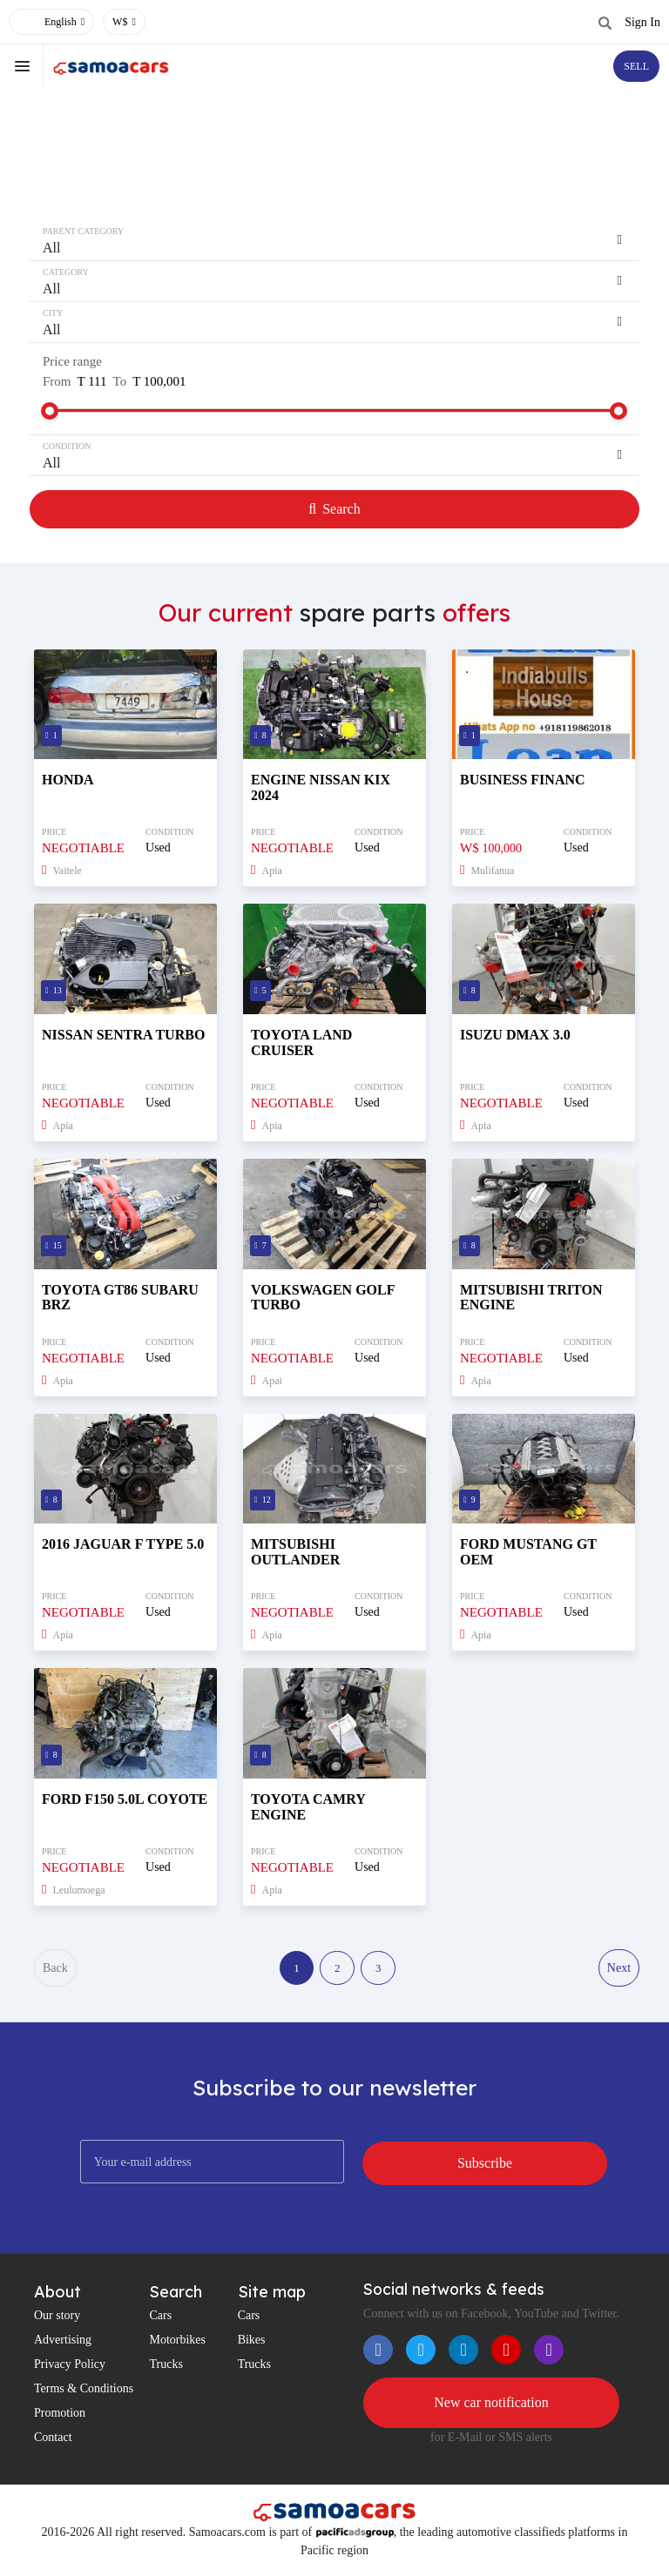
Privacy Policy (69, 2369)
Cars (160, 2320)
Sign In (642, 22)
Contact (53, 2442)
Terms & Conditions (83, 2393)
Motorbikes (177, 2344)
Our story (57, 2320)
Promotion (59, 2418)
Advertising (62, 2344)
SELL (636, 66)
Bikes (252, 2344)
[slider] (49, 411)
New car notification (491, 2407)
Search (334, 508)
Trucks (165, 2369)
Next (618, 1970)
